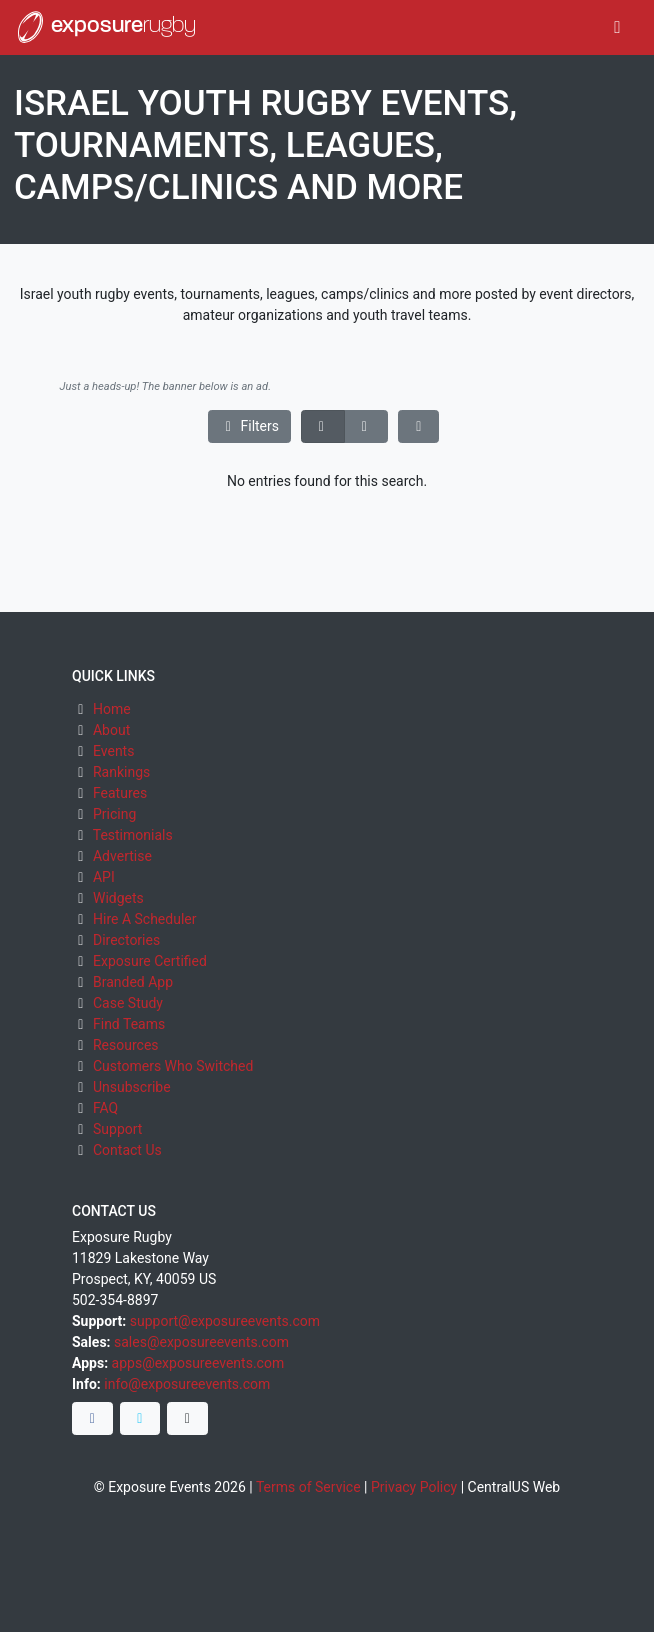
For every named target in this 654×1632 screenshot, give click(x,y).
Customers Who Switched (173, 1066)
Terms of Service (308, 1487)
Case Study (128, 1003)
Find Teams (129, 1024)
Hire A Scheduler (144, 919)
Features (120, 793)
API (104, 877)
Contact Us (127, 1150)
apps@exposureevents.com (198, 1363)
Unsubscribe (132, 1087)
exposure (105, 27)
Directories (126, 940)
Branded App (133, 982)
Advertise (122, 856)
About (111, 730)
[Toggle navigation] (617, 27)
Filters (250, 426)
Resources (126, 1045)
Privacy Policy (414, 1487)
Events (113, 751)
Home (112, 709)
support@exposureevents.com (225, 1321)
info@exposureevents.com (187, 1384)
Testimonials (133, 835)
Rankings (121, 772)
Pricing (114, 814)
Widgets (118, 898)
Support (117, 1129)
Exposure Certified (150, 961)
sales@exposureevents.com (201, 1342)
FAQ (105, 1108)
